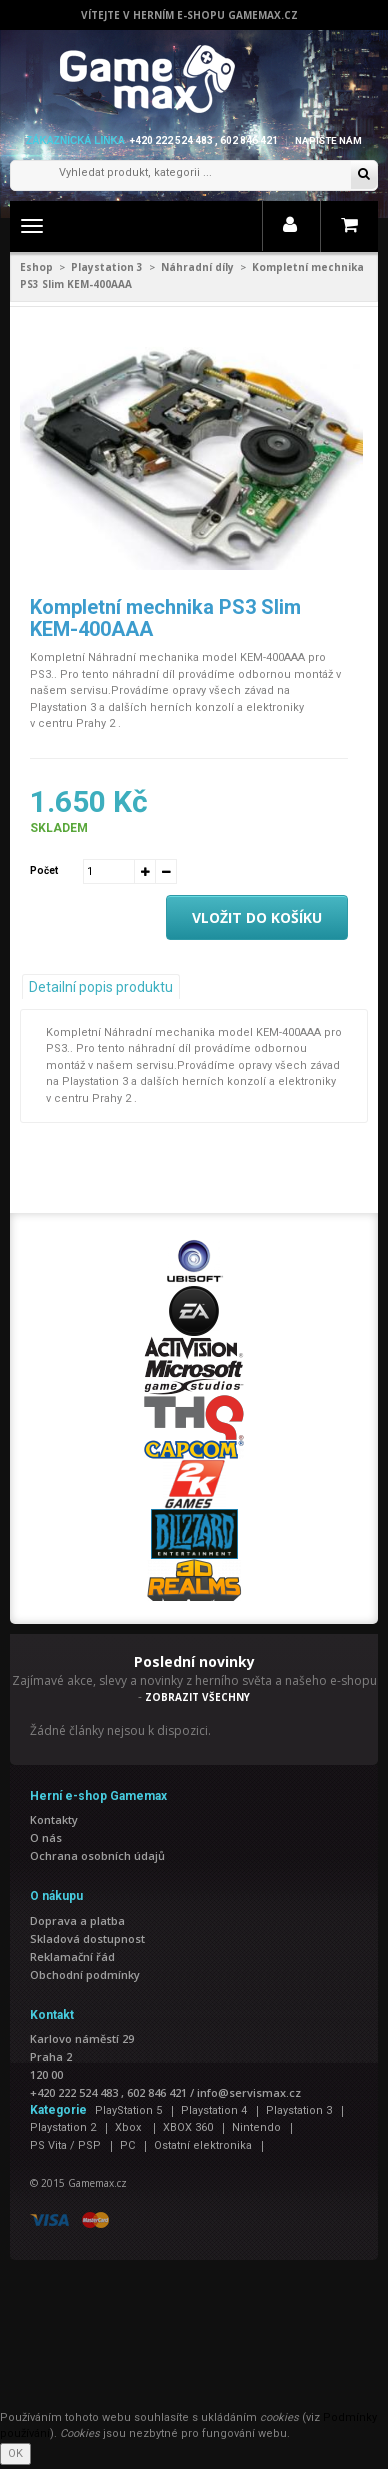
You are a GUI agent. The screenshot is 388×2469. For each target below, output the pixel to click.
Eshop (36, 267)
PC (127, 2145)
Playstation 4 (214, 2110)
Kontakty (54, 1819)
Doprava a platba (77, 1920)
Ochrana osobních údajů (97, 1855)
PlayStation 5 (128, 2110)
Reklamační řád (72, 1956)
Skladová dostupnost (87, 1938)
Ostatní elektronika (203, 2145)
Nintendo (256, 2127)
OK (15, 2453)
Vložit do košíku (257, 917)
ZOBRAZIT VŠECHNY (197, 1697)
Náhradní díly (197, 267)
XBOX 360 (188, 2127)
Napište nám (328, 140)
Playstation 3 (107, 267)
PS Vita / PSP (65, 2145)
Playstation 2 (63, 2127)
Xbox (129, 2127)
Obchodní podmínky (85, 1974)
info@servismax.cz (249, 2092)
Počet (44, 870)
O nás (46, 1837)
